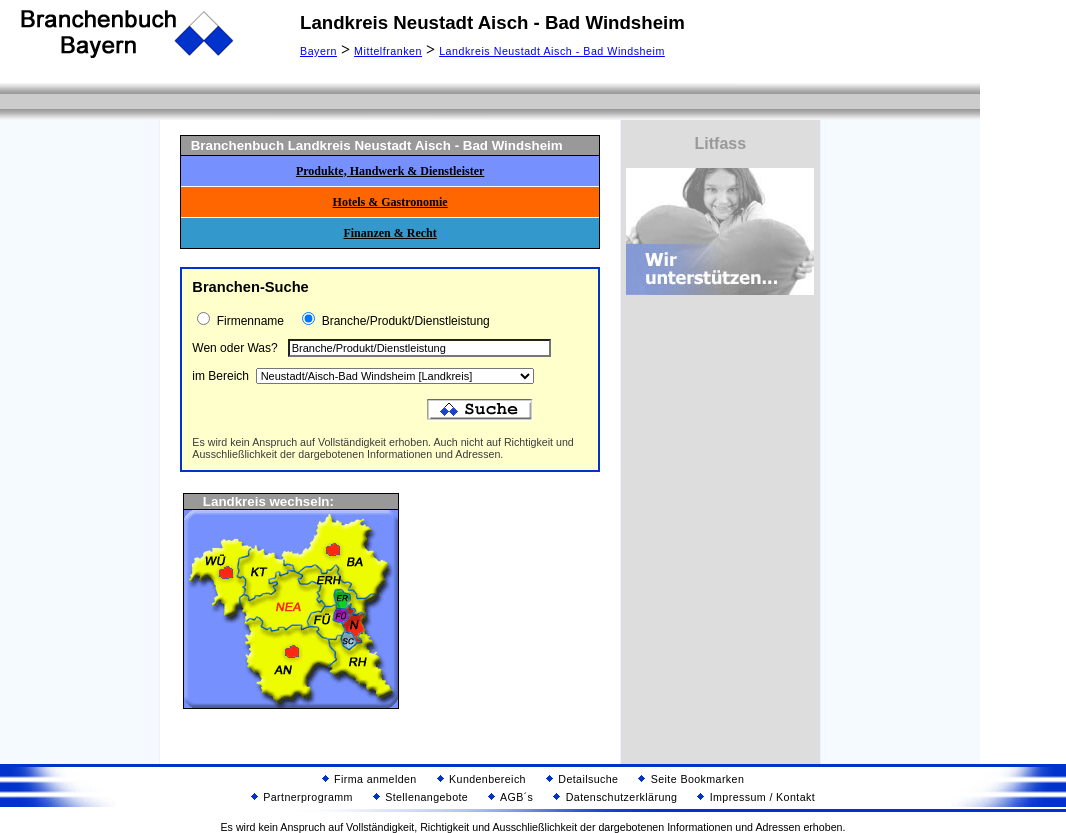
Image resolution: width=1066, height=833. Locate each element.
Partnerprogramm (302, 797)
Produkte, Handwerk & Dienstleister (390, 171)
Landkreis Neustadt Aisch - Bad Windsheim (552, 51)
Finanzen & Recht (389, 233)
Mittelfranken (388, 51)
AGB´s (510, 797)
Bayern (318, 51)
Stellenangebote (420, 797)
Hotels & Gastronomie (390, 202)
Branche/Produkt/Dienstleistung (403, 321)
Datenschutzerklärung (615, 797)
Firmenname (248, 321)
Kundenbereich (481, 779)
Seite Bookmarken (691, 779)
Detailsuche (582, 779)
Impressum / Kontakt (756, 797)
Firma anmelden (369, 779)
